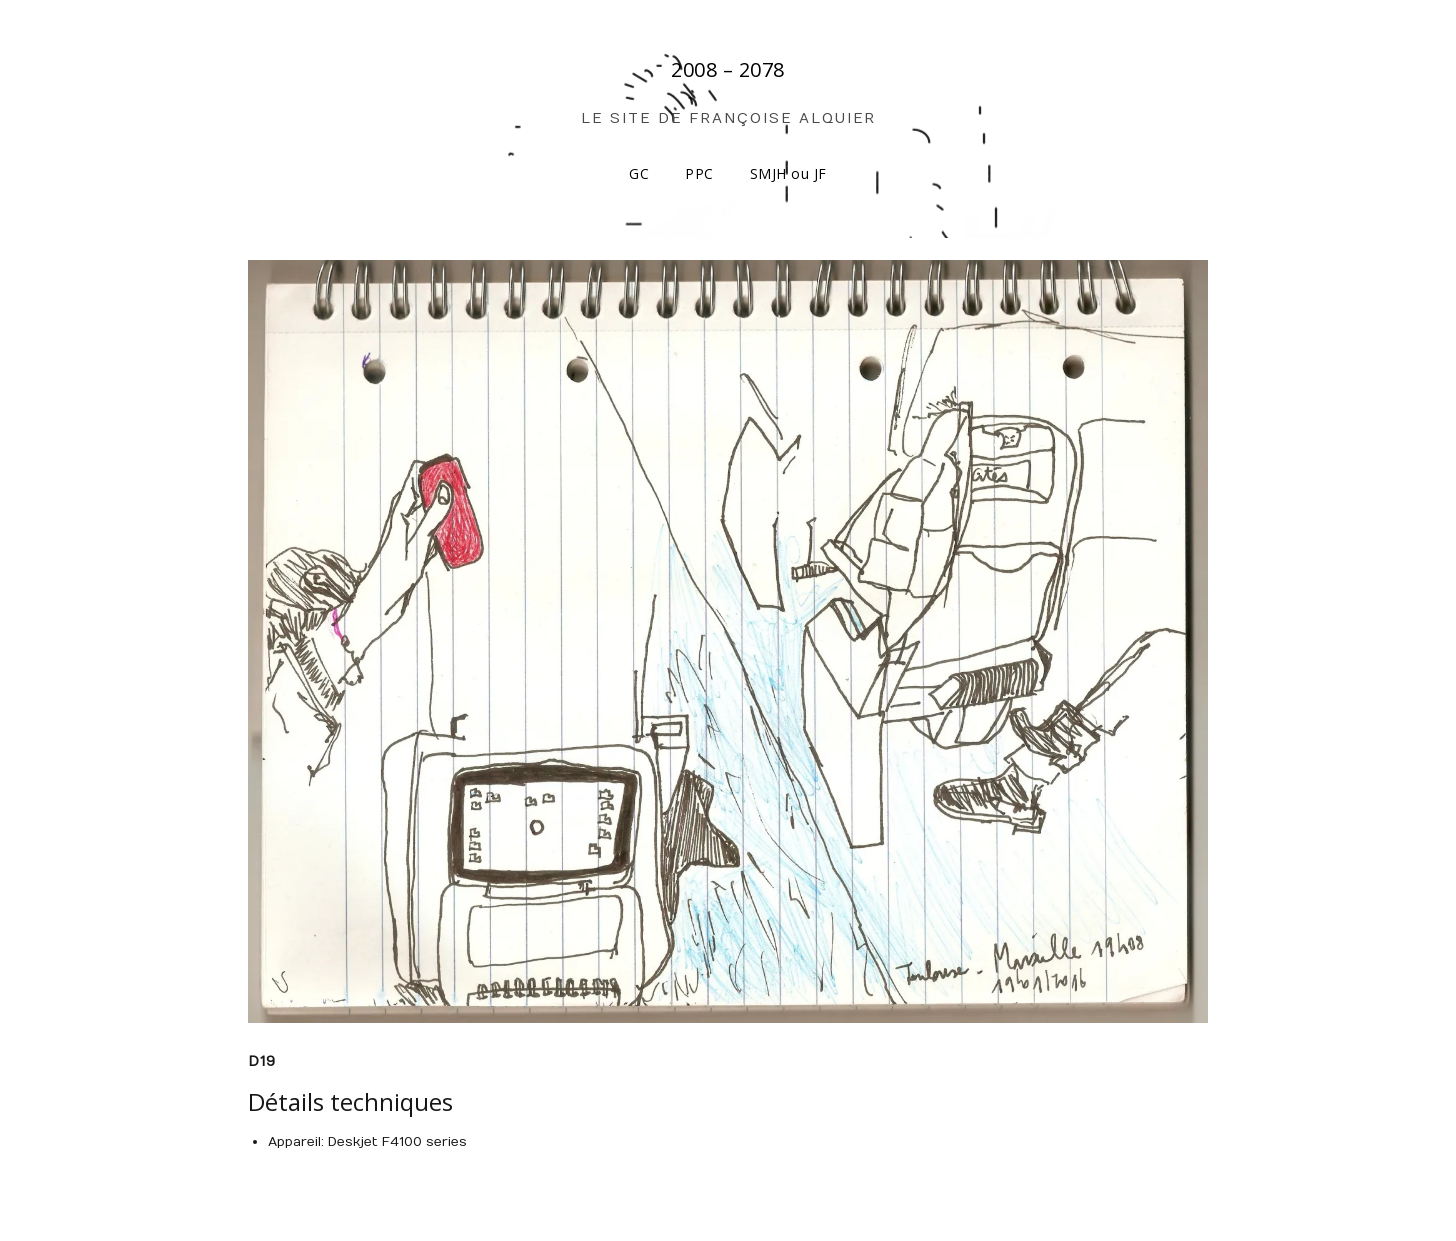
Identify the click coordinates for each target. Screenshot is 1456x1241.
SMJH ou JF (788, 173)
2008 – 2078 (728, 69)
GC (639, 173)
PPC (699, 173)
